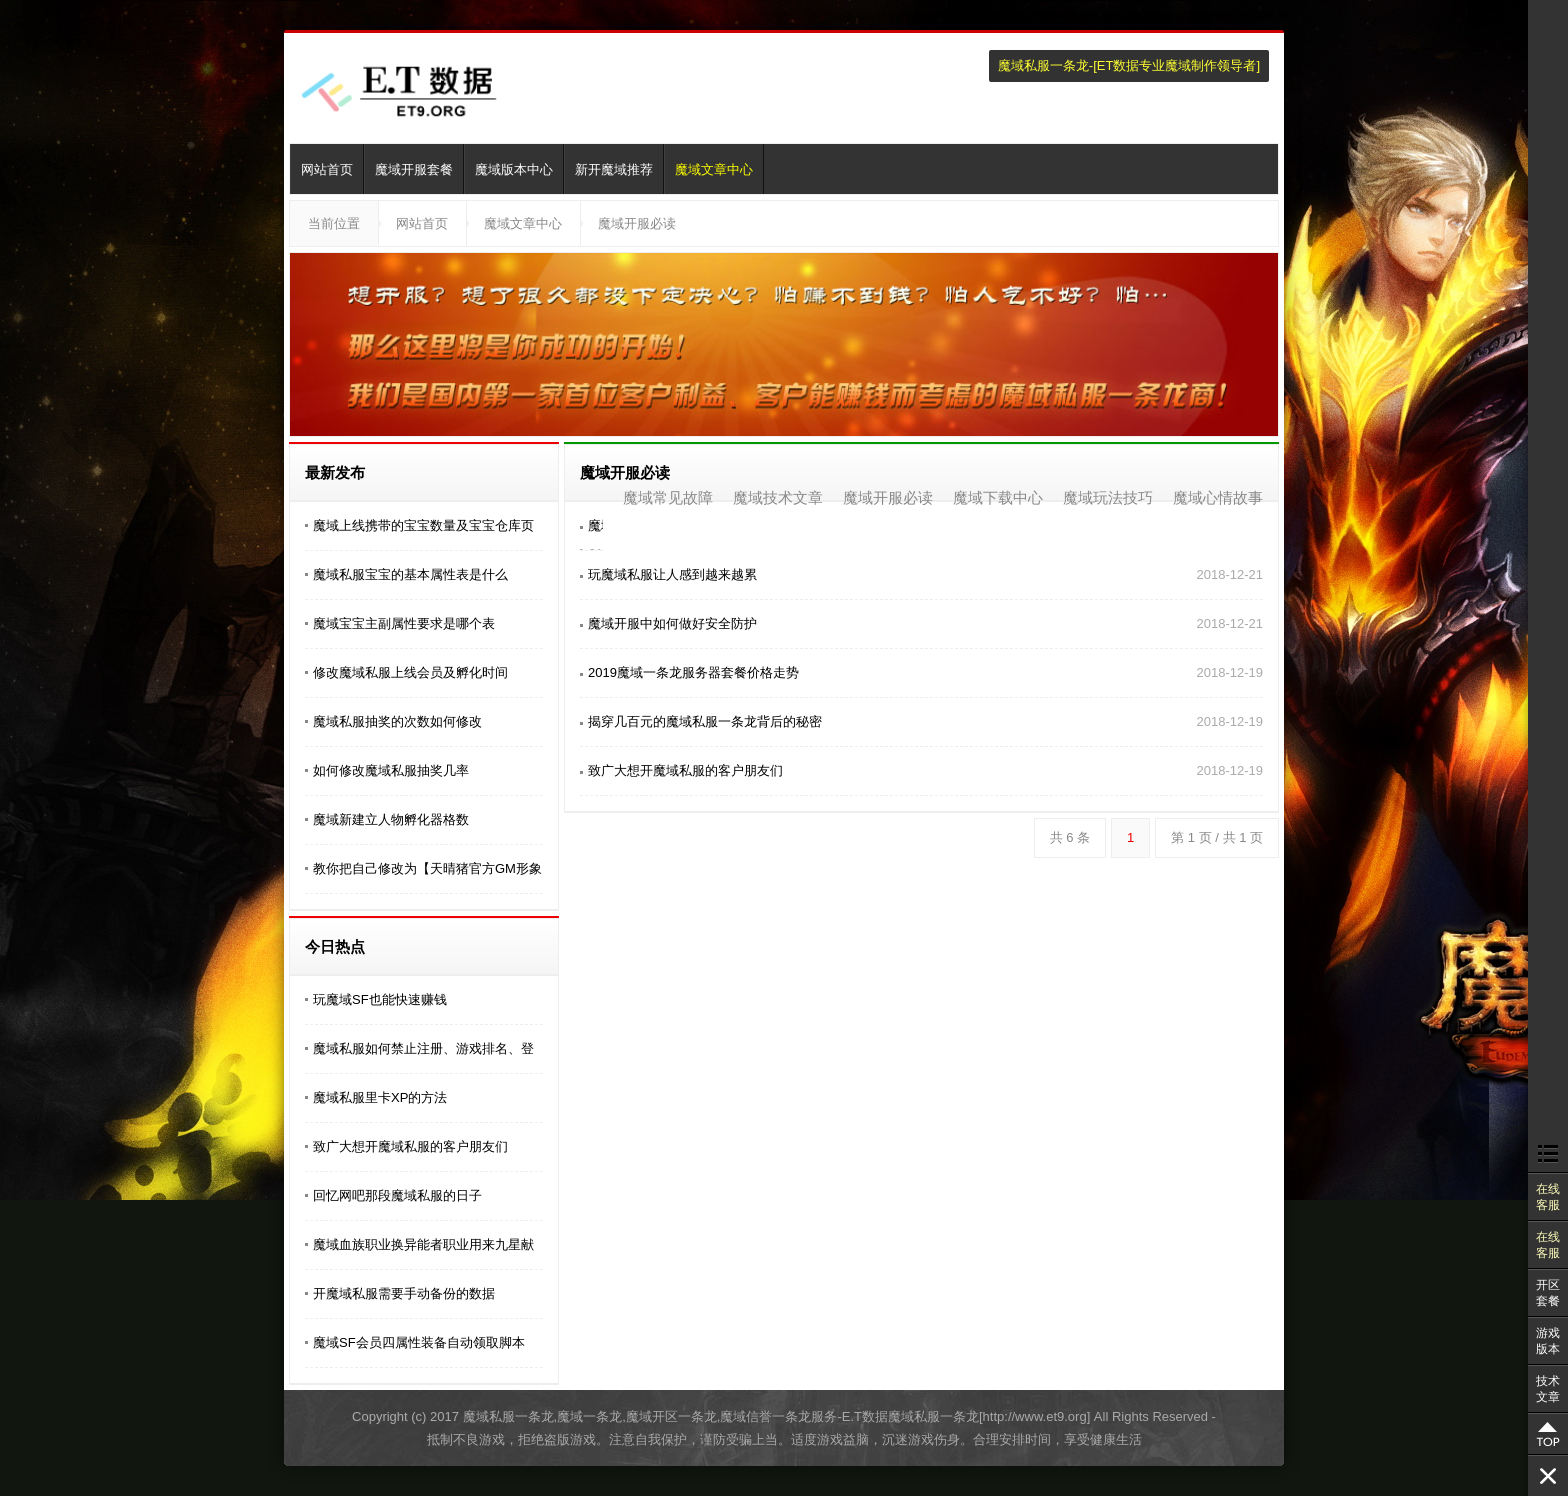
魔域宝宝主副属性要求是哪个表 (404, 623)
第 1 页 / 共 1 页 (1217, 837)
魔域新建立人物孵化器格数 (391, 819)
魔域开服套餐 (414, 169)
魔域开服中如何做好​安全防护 (672, 623)
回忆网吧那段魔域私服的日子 (397, 1195)
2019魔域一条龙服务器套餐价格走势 (693, 672)
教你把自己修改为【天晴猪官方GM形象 (427, 868)
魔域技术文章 (778, 497)
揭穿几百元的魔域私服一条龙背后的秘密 (705, 721)
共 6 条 (1070, 837)
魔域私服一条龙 (1043, 65)
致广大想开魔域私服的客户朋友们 (410, 1146)
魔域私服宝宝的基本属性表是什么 (410, 574)
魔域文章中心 (714, 169)
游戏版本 (1548, 1341)
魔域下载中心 (998, 497)
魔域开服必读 (637, 223)
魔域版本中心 (514, 169)
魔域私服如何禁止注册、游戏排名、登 (423, 1048)
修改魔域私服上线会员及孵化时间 (410, 672)
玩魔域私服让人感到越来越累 (672, 574)
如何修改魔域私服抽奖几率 (391, 770)
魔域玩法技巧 (1108, 497)
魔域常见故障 (668, 497)
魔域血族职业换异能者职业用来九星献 (423, 1244)
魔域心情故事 (1218, 497)
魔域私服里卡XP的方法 (380, 1097)
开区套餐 (1548, 1293)
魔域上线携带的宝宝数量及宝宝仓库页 (423, 525)
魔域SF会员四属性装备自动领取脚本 (419, 1342)
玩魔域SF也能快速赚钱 (380, 999)
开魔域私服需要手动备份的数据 (404, 1293)
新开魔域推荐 (614, 169)
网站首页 (327, 169)
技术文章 (1548, 1389)
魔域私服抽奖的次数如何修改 (397, 721)
